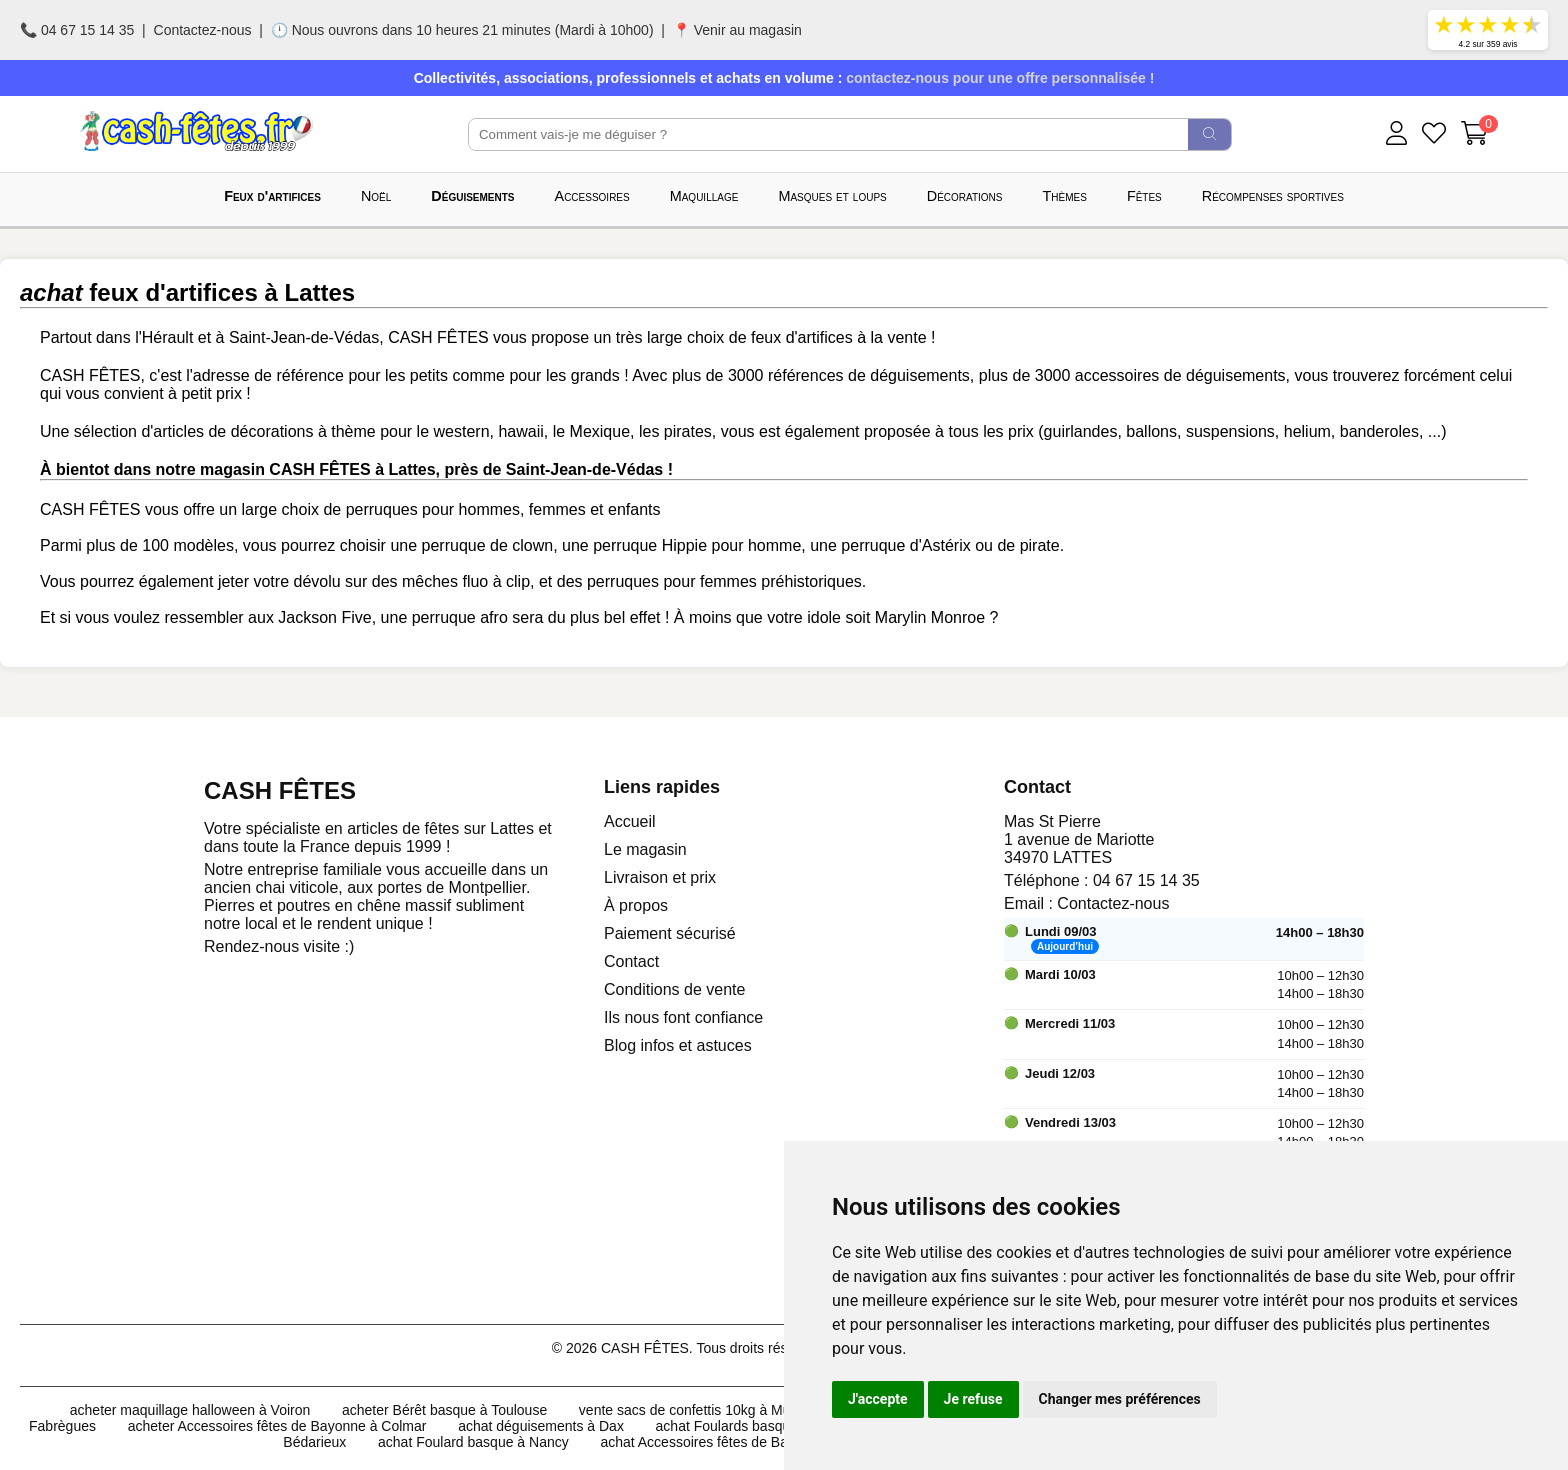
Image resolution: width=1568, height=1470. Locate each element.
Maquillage (704, 196)
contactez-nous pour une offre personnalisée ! (1000, 78)
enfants (634, 509)
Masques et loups (832, 196)
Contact (631, 961)
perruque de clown (488, 545)
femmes (557, 509)
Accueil (630, 821)
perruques (382, 509)
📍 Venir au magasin (737, 30)
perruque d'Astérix (905, 545)
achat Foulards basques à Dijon (754, 1426)
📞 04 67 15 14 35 (77, 30)
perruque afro (460, 617)
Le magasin (645, 849)
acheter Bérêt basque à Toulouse (444, 1410)
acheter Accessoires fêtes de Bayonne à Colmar (277, 1426)
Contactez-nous (203, 30)
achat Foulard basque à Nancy (473, 1442)
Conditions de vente (674, 989)
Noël (376, 196)
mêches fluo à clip (466, 581)
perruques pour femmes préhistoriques (724, 581)
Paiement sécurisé (670, 933)
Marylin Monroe (930, 617)
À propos (636, 905)
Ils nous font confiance (683, 1017)
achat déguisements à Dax (541, 1426)
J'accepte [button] (878, 1399)
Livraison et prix (660, 877)
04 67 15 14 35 (1146, 880)
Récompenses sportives (1273, 196)
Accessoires (592, 196)
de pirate (1028, 545)
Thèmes (1065, 196)
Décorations (965, 196)
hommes (489, 509)
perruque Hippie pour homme (697, 545)
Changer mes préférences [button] (1120, 1399)
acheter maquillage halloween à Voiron (190, 1410)
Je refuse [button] (973, 1399)
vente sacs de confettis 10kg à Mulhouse (705, 1410)
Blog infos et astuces (678, 1045)
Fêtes (1144, 196)
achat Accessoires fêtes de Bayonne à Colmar (743, 1442)
